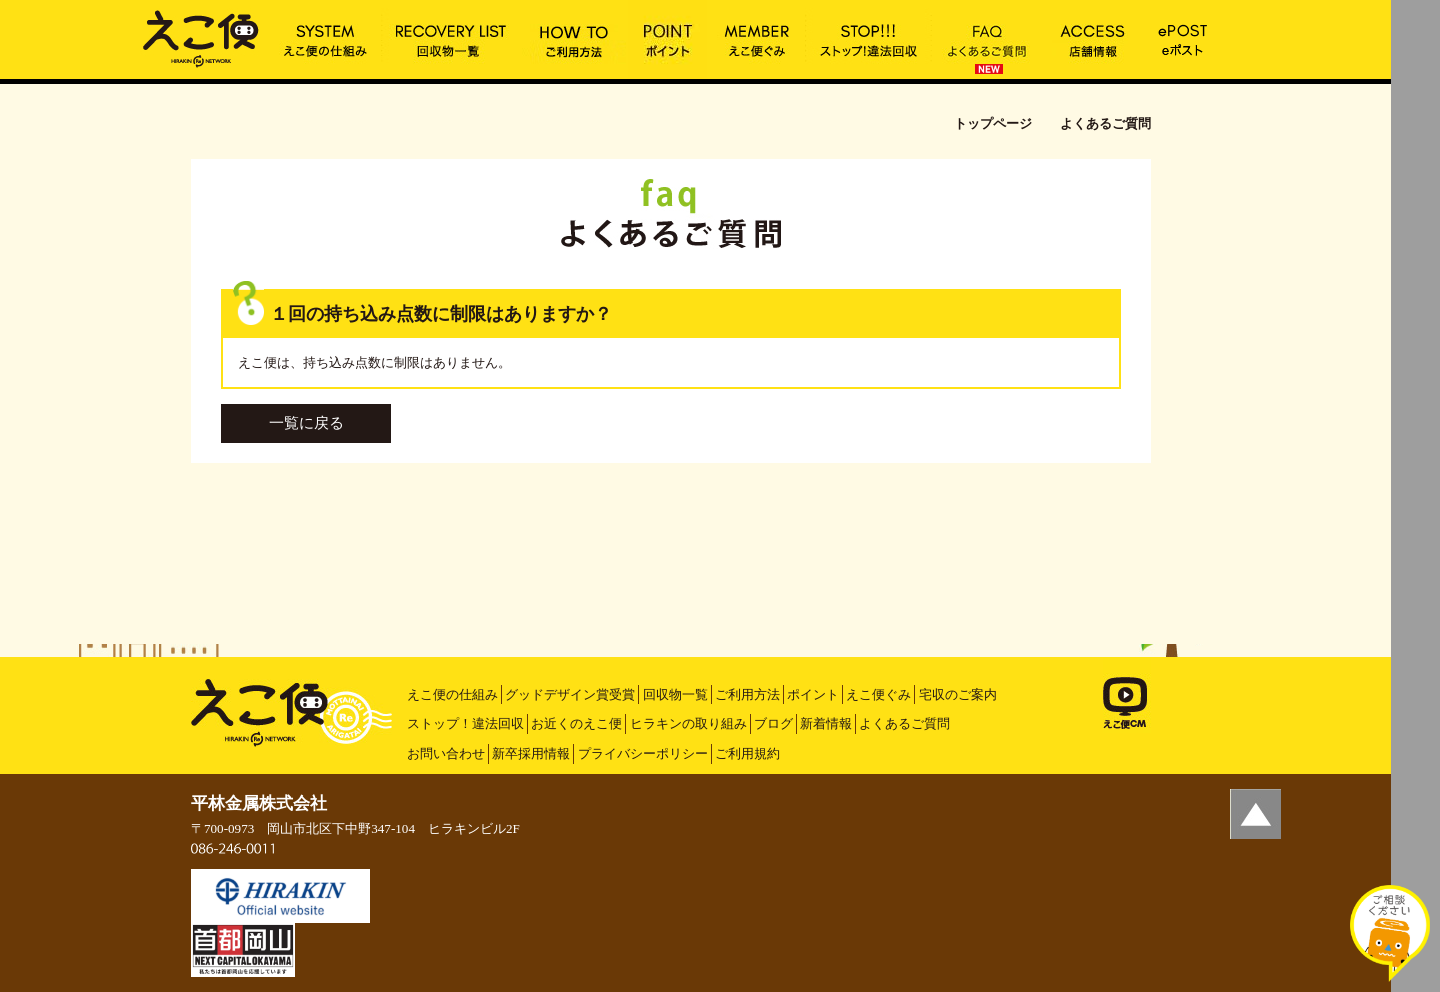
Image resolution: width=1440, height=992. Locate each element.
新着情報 (826, 723)
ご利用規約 (747, 753)
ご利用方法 (747, 694)
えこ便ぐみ (878, 694)
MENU (1415, 25)
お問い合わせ (446, 753)
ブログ (773, 723)
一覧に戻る (306, 423)
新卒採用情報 (531, 753)
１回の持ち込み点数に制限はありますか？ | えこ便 (201, 37)
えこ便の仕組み (452, 694)
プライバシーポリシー (643, 753)
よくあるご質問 (904, 723)
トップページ (993, 123)
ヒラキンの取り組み (688, 723)
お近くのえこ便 (576, 723)
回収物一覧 (675, 694)
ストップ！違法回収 (465, 723)
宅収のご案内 (958, 694)
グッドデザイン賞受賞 (570, 694)
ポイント (813, 694)
